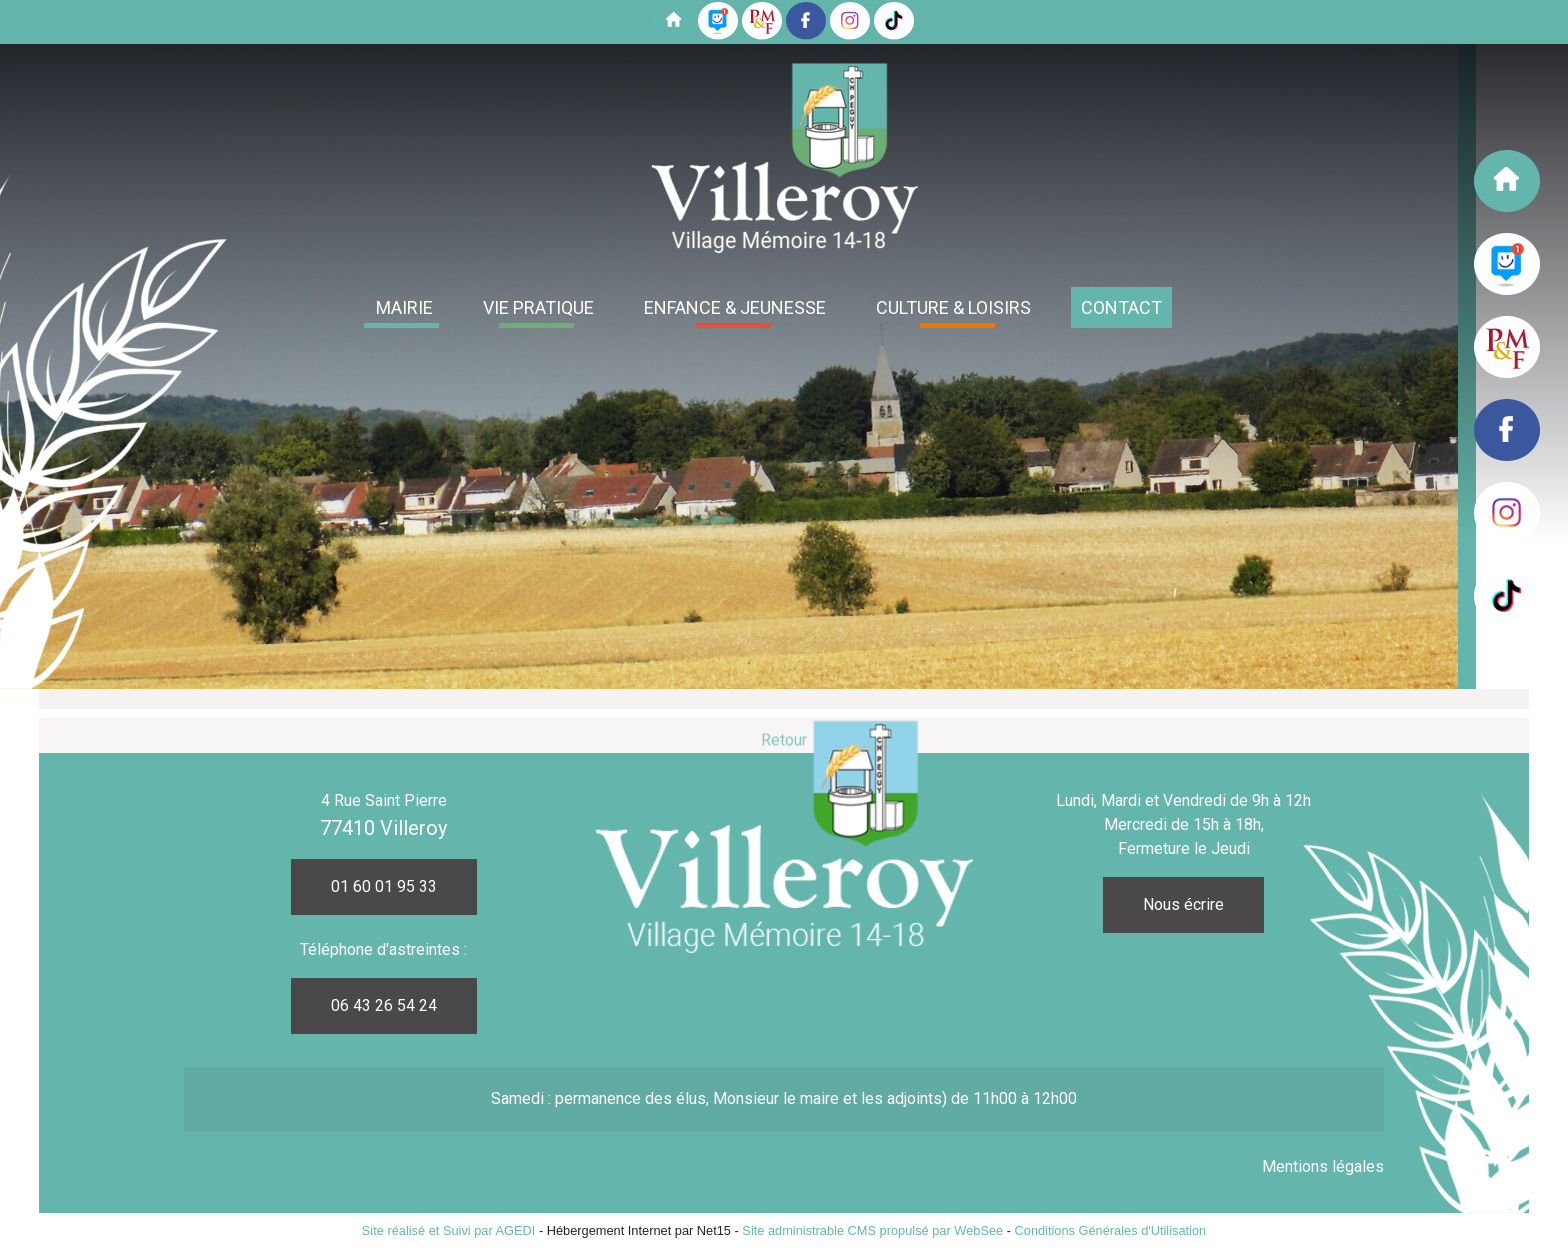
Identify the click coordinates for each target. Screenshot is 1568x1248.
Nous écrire (1183, 904)
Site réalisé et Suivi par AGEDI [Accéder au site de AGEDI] (449, 1230)
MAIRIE (404, 307)
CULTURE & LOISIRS (953, 307)
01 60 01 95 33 (384, 886)
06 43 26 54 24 (384, 1005)
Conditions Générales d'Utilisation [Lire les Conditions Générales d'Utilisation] (1111, 1230)
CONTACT (1121, 307)
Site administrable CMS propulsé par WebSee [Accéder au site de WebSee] (872, 1230)
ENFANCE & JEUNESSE (735, 307)
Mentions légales (1323, 1166)
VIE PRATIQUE (538, 307)
